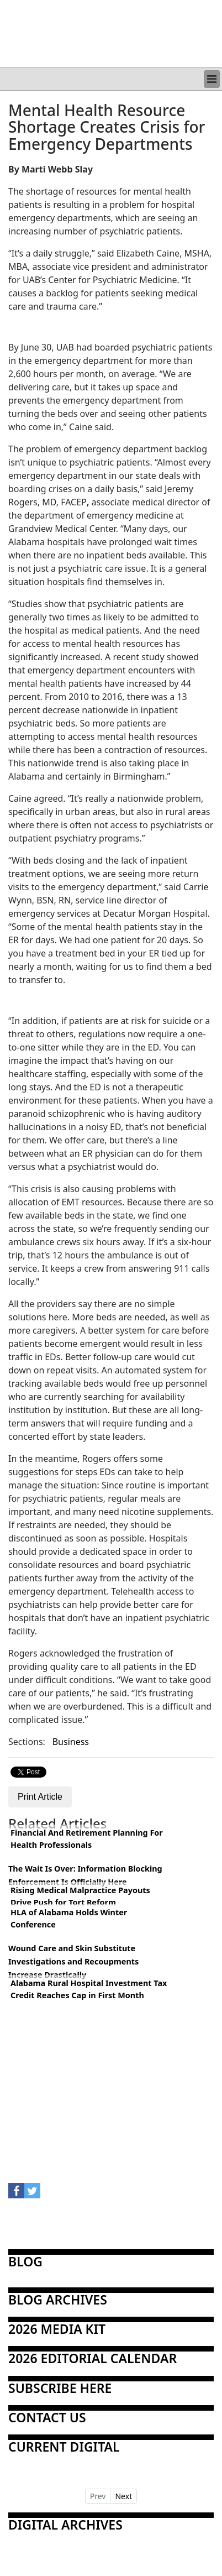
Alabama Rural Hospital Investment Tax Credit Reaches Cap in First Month (88, 1989)
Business (70, 1742)
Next (123, 2496)
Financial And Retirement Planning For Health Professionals (86, 1838)
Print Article (40, 1796)
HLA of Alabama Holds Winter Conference (68, 1918)
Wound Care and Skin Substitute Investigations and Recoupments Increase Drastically (73, 1961)
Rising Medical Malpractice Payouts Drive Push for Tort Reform (80, 1896)
